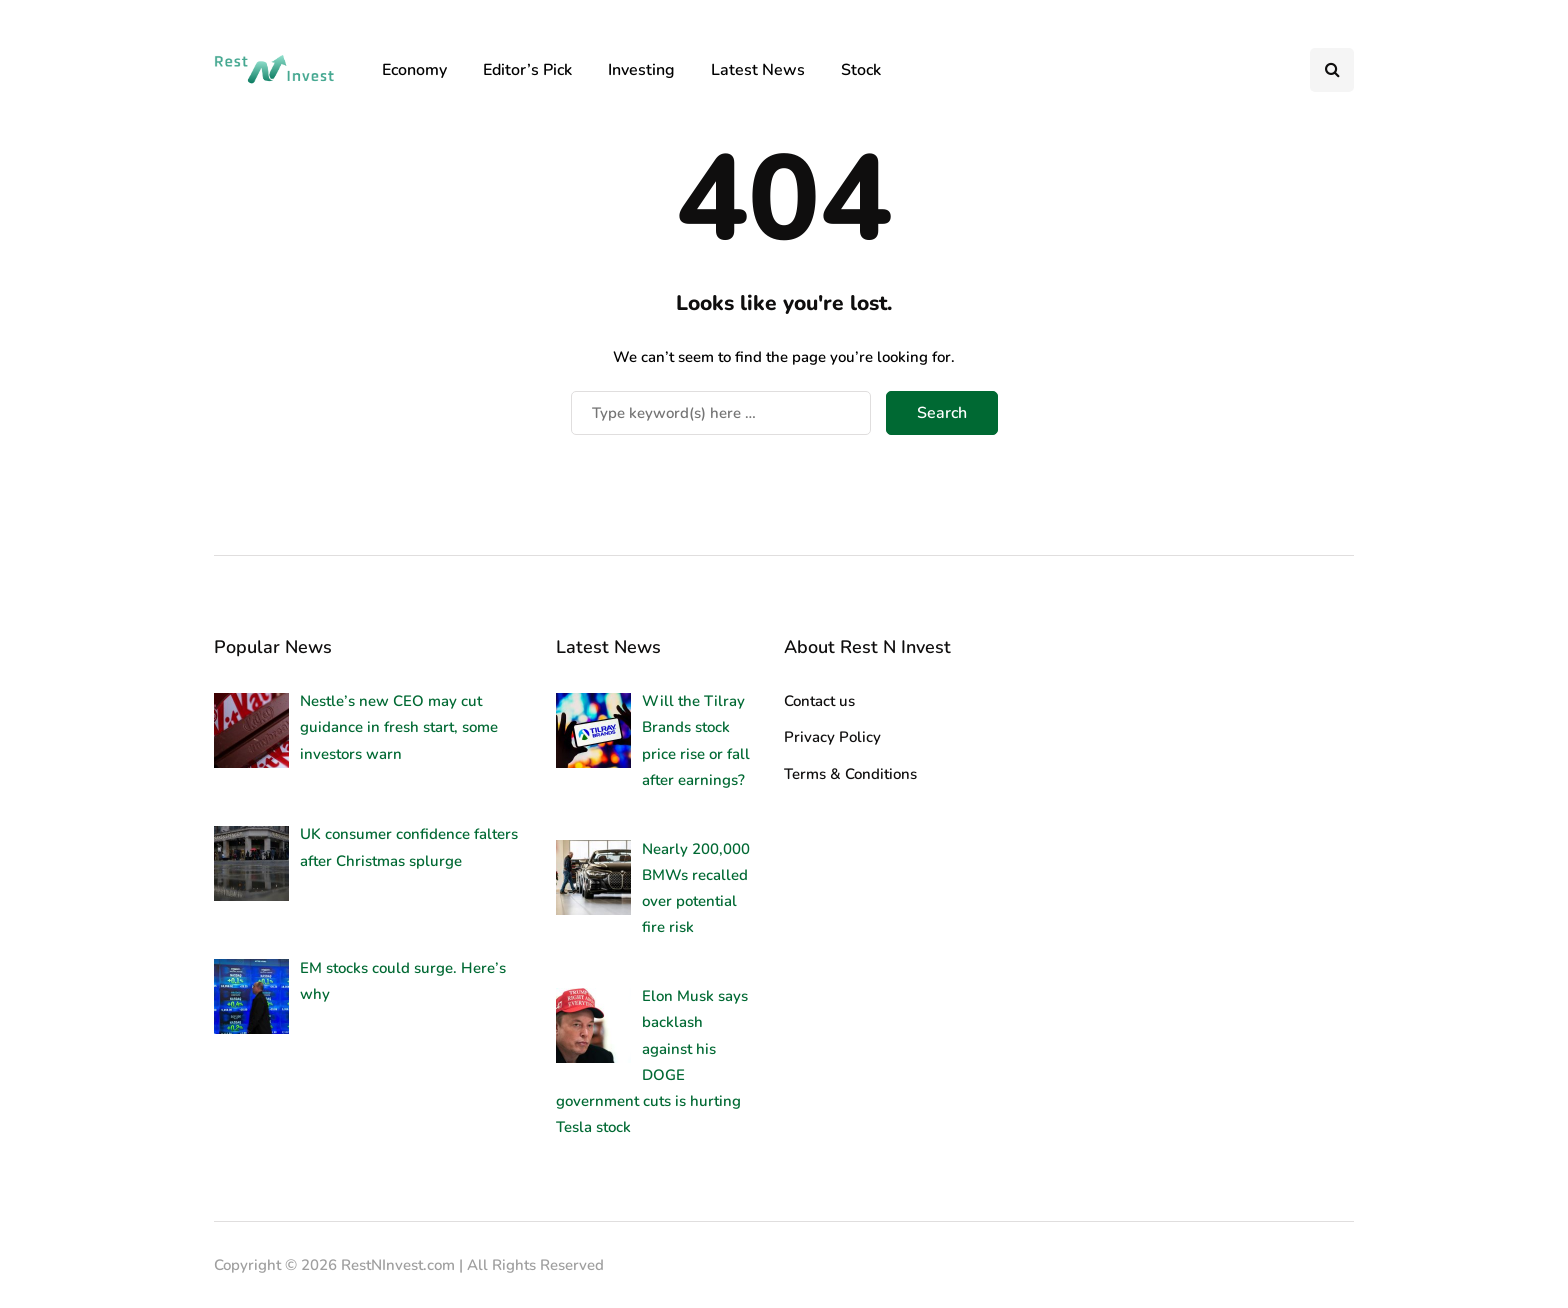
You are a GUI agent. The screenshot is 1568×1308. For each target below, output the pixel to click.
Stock (861, 70)
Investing (641, 70)
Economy (414, 70)
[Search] (721, 413)
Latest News (758, 70)
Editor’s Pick (527, 70)
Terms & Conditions (850, 774)
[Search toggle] (1332, 70)
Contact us (819, 701)
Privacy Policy (832, 737)
